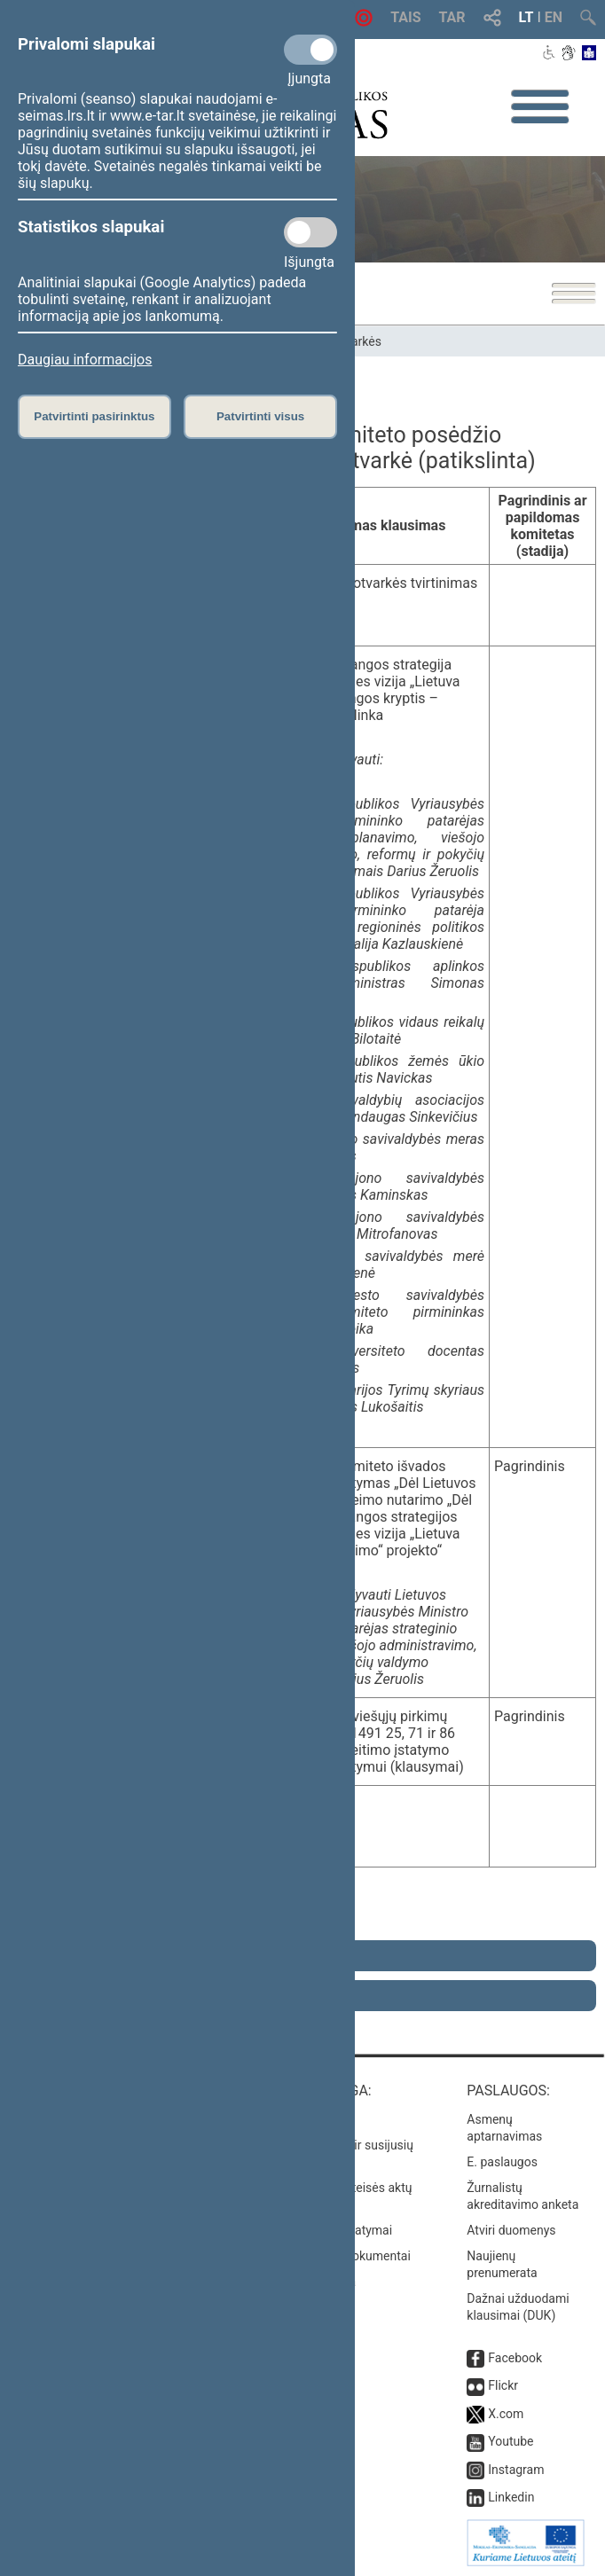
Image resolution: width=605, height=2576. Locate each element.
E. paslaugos (502, 2162)
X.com (505, 2414)
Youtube (510, 2441)
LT (526, 17)
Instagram (516, 2469)
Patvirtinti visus (260, 416)
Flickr (503, 2385)
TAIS (405, 17)
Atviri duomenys (511, 2230)
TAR (452, 17)
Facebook (515, 2358)
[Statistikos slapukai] (310, 232)
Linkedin (511, 2497)
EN (553, 17)
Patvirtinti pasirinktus (94, 416)
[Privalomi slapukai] (310, 50)
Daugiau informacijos (85, 359)
